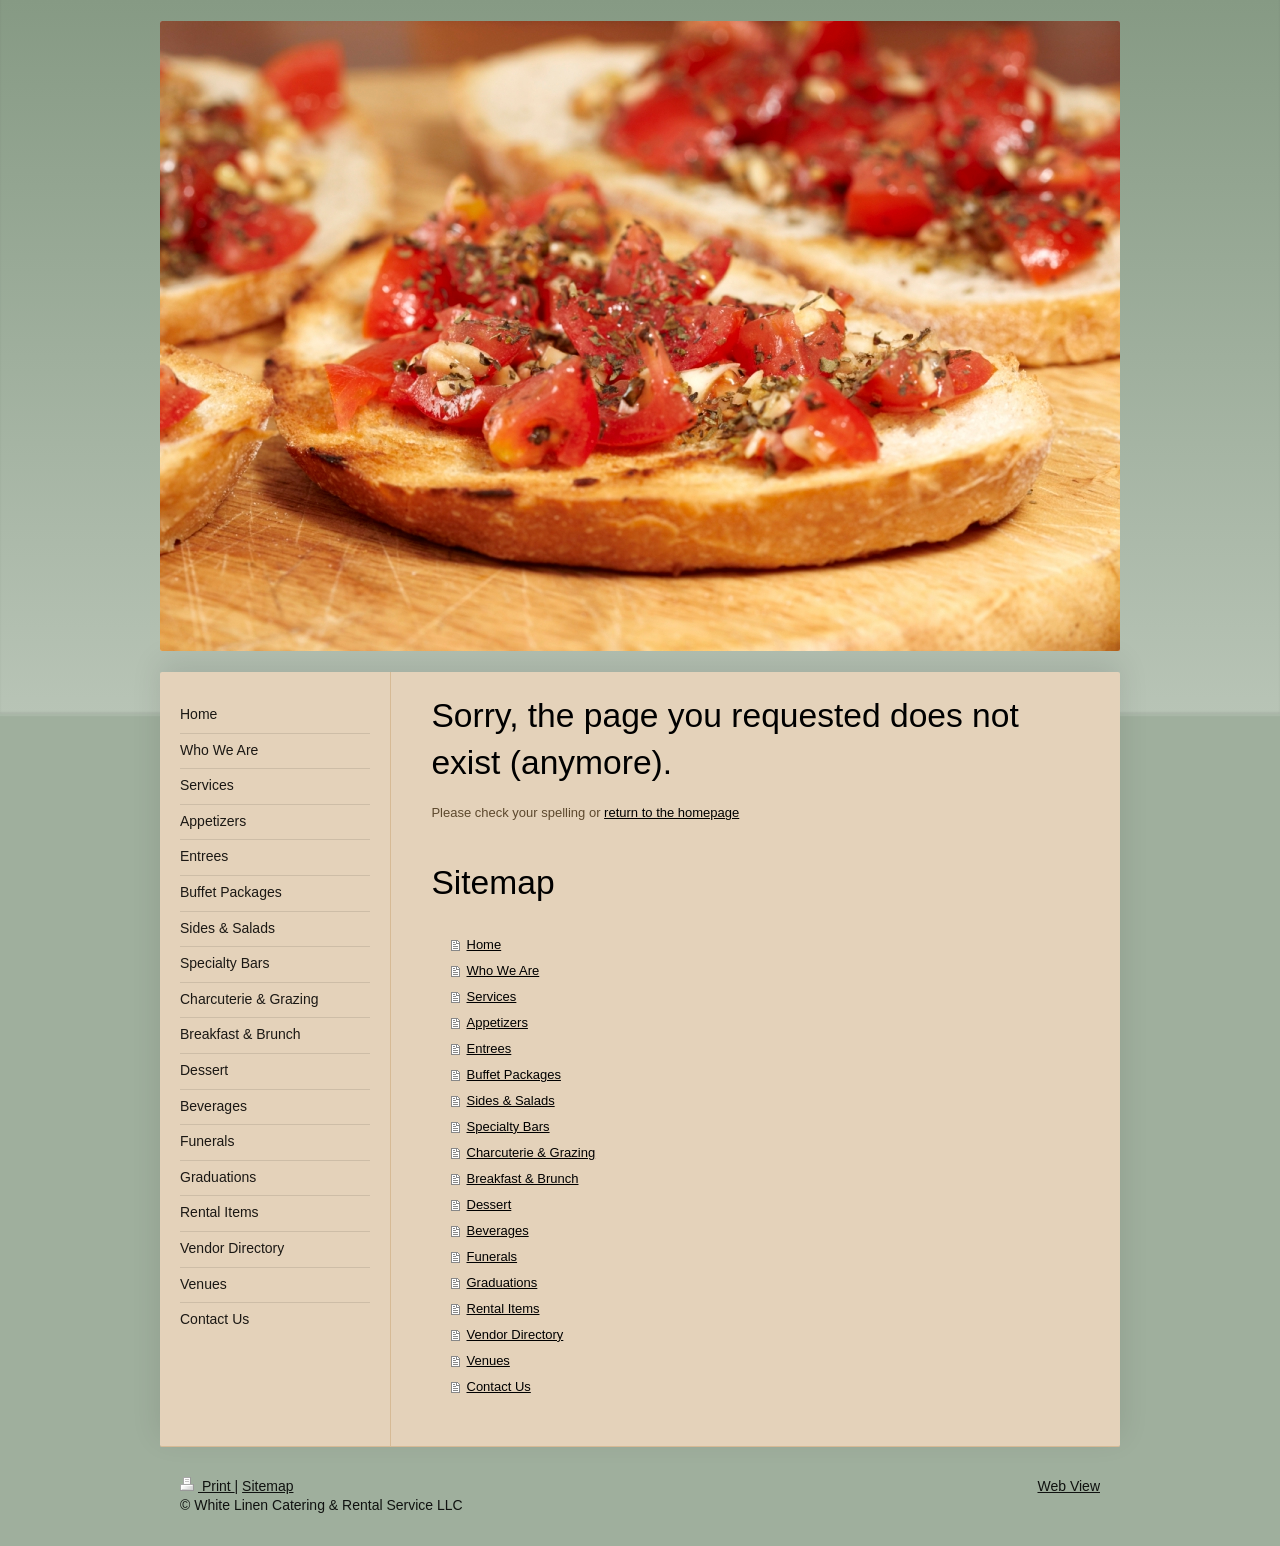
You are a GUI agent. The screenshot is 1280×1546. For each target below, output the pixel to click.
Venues (488, 1360)
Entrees (489, 1048)
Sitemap (267, 1486)
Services (492, 996)
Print (207, 1486)
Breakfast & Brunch (523, 1178)
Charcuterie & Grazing (531, 1152)
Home (484, 944)
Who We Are (503, 970)
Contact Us (499, 1386)
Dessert (489, 1204)
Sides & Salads (511, 1100)
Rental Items (503, 1308)
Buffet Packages (514, 1074)
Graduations (502, 1282)
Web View (1068, 1486)
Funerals (492, 1256)
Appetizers (497, 1022)
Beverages (498, 1230)
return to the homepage (671, 812)
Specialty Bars (508, 1126)
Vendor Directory (515, 1334)
